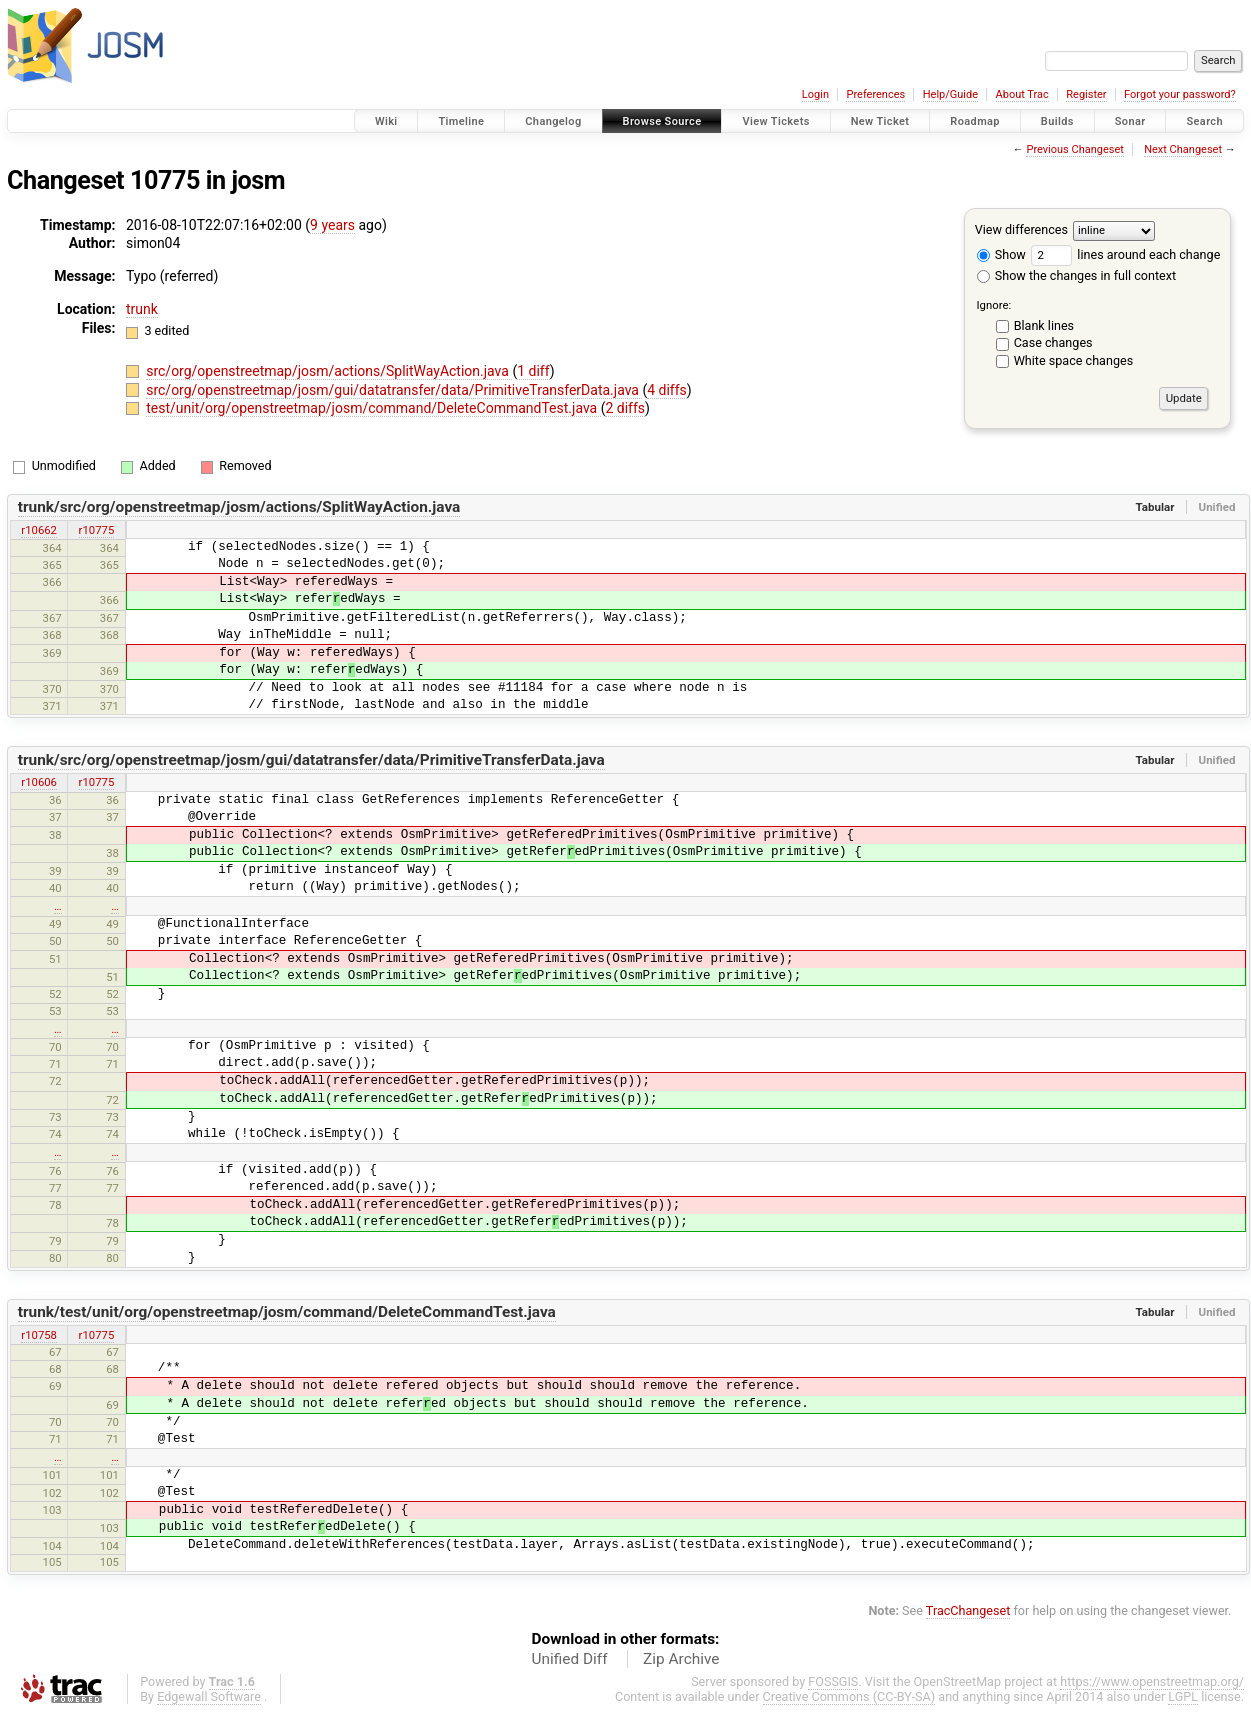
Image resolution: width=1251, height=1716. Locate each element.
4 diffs (667, 390)
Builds (1057, 121)
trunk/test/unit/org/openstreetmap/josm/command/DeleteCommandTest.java (287, 1312)
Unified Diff (570, 1659)
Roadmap (975, 121)
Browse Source (662, 121)
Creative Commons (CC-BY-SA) (849, 1696)
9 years (332, 225)
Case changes (1053, 342)
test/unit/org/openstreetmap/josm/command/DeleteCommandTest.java (373, 408)
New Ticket (880, 121)
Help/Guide (950, 94)
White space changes (1074, 360)
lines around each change (1125, 254)
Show (1001, 254)
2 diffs (625, 408)
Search (1204, 121)
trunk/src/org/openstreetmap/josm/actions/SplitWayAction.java (239, 507)
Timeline (461, 121)
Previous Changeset (1074, 149)
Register (1086, 94)
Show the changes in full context (1076, 275)
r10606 (39, 782)
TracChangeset (968, 1610)
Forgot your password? (1180, 94)
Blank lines (1044, 325)
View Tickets (775, 121)
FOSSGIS (833, 1681)
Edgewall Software (209, 1696)
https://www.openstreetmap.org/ (1152, 1681)
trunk (142, 309)
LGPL (1183, 1696)
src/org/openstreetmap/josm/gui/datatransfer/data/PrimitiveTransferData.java (394, 390)
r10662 (39, 530)
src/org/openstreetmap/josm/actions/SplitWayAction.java (329, 371)
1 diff (533, 371)
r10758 (39, 1335)
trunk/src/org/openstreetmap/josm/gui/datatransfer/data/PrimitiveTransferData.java (311, 760)
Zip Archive (681, 1659)
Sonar (1130, 121)
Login (815, 94)
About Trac (1022, 94)
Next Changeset (1183, 149)
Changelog (553, 121)
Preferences (875, 94)
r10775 (97, 530)
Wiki (386, 121)
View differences (1021, 229)
